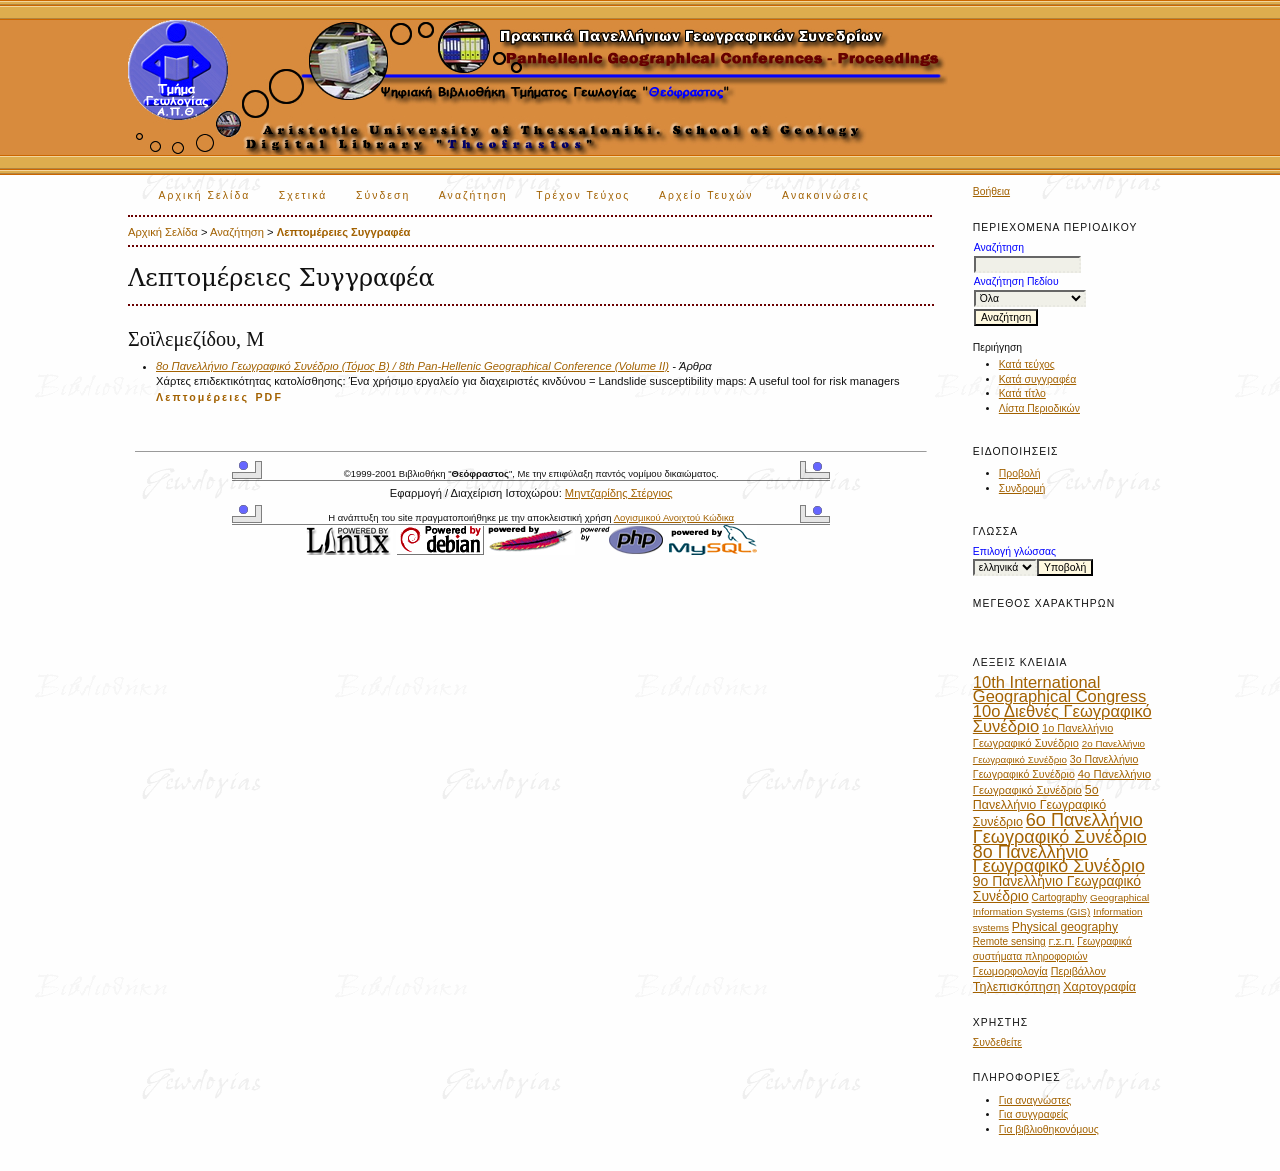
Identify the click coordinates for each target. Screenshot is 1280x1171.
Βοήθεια (991, 191)
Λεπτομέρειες (202, 397)
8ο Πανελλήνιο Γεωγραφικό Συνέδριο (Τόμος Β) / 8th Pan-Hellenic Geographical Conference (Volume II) (412, 366)
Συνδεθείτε (997, 1042)
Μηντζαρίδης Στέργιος (619, 493)
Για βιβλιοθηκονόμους (1049, 1129)
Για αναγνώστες (1035, 1100)
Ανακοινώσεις (826, 195)
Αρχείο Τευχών (706, 195)
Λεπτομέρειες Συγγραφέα (344, 232)
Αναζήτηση (473, 195)
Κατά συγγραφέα (1037, 379)
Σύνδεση (383, 195)
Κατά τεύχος (1027, 364)
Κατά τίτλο (1022, 393)
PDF (269, 397)
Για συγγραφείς (1034, 1114)
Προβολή (1020, 473)
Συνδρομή (1022, 488)
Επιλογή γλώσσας (1014, 551)
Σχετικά (303, 195)
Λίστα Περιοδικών (1039, 408)
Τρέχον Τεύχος (583, 195)
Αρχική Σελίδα (205, 195)
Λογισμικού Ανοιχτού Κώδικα (674, 517)
